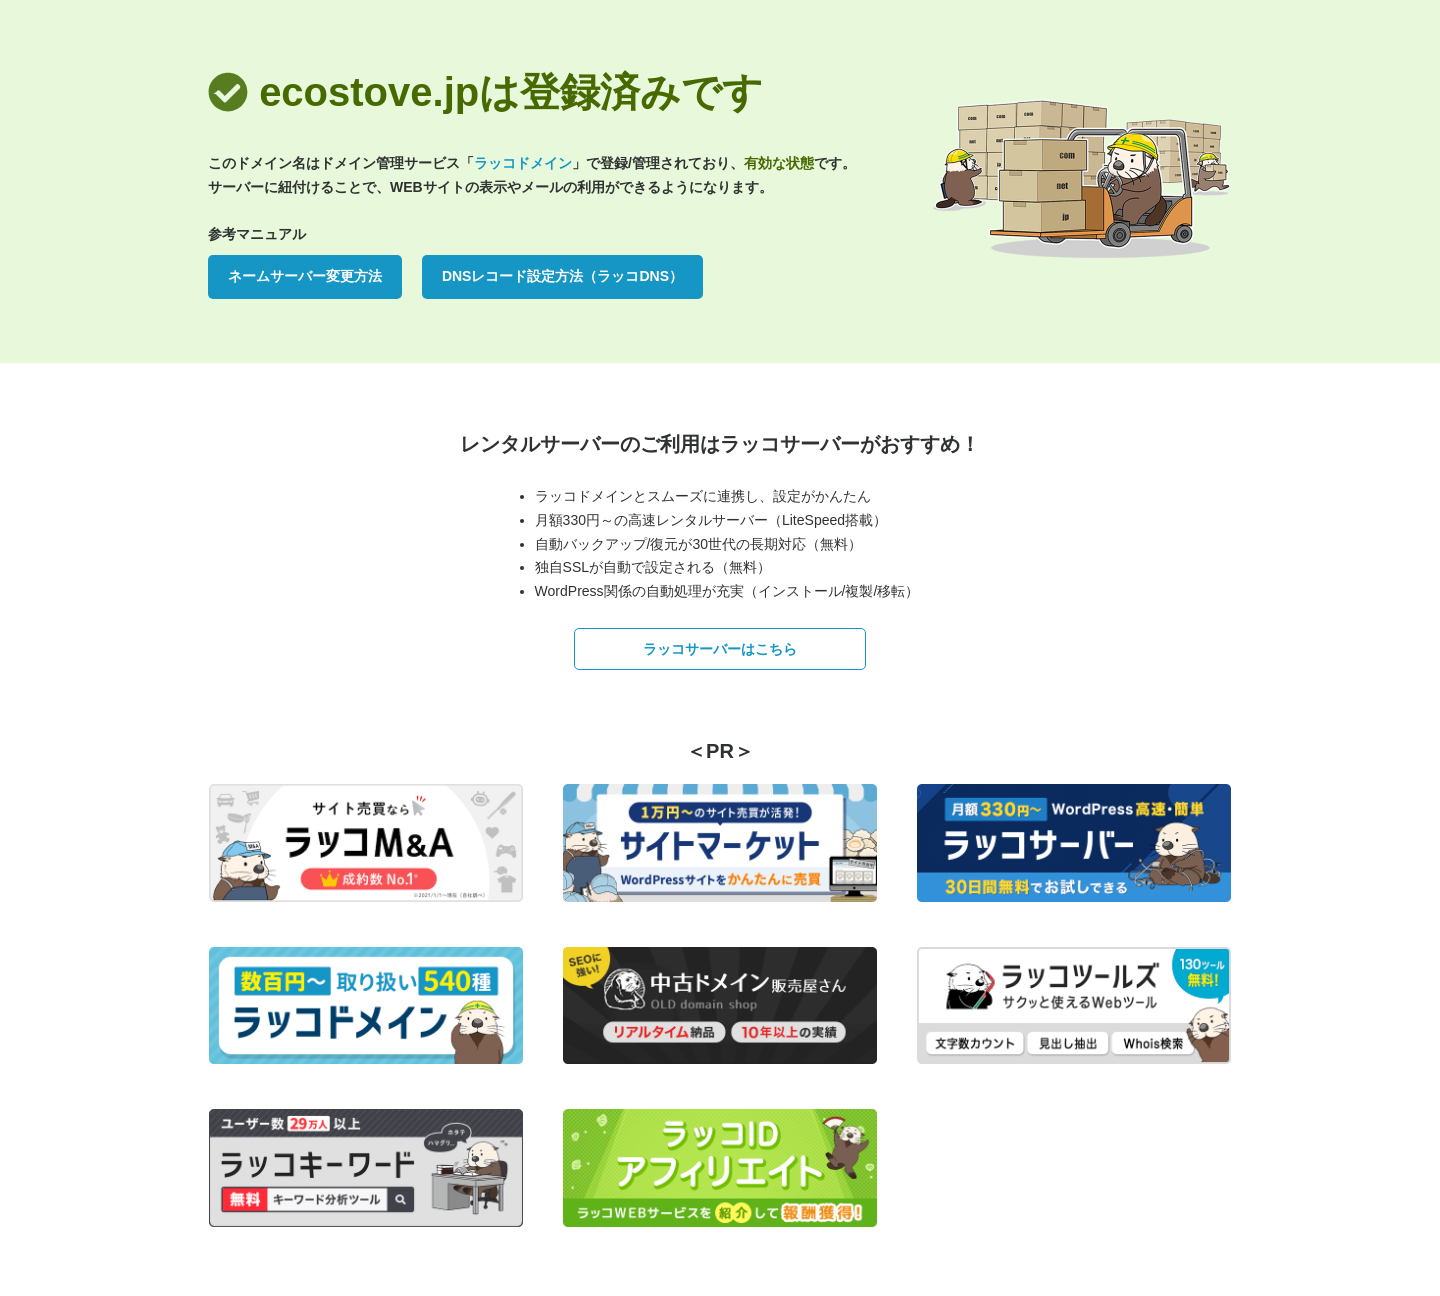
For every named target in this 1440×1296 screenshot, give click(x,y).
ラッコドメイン (523, 163)
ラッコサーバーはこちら (720, 649)
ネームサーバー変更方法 (305, 276)
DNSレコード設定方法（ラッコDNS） (562, 276)
